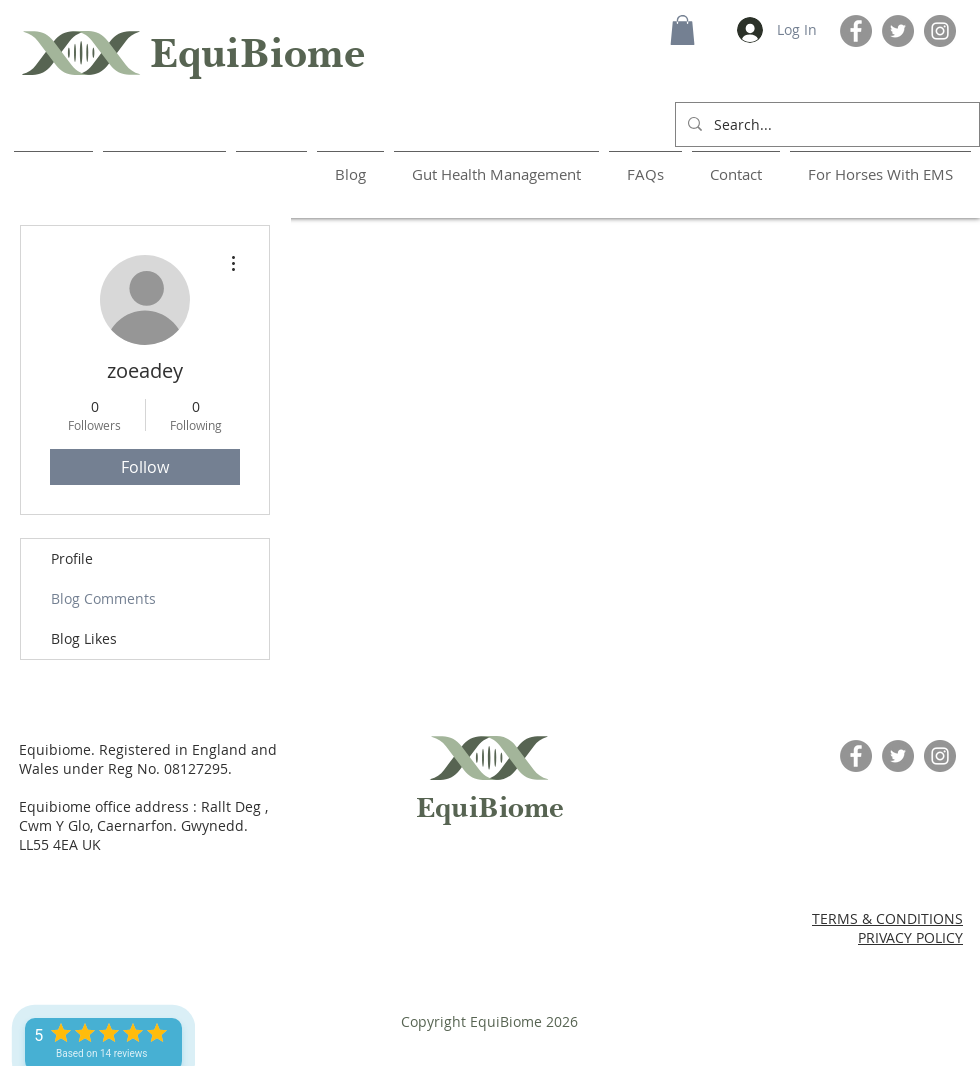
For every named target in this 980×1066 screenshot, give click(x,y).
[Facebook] (856, 31)
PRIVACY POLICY (910, 937)
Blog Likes (84, 638)
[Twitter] (898, 31)
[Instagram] (940, 31)
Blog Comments (103, 598)
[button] (682, 30)
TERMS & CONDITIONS (887, 918)
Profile (72, 558)
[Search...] (825, 124)
